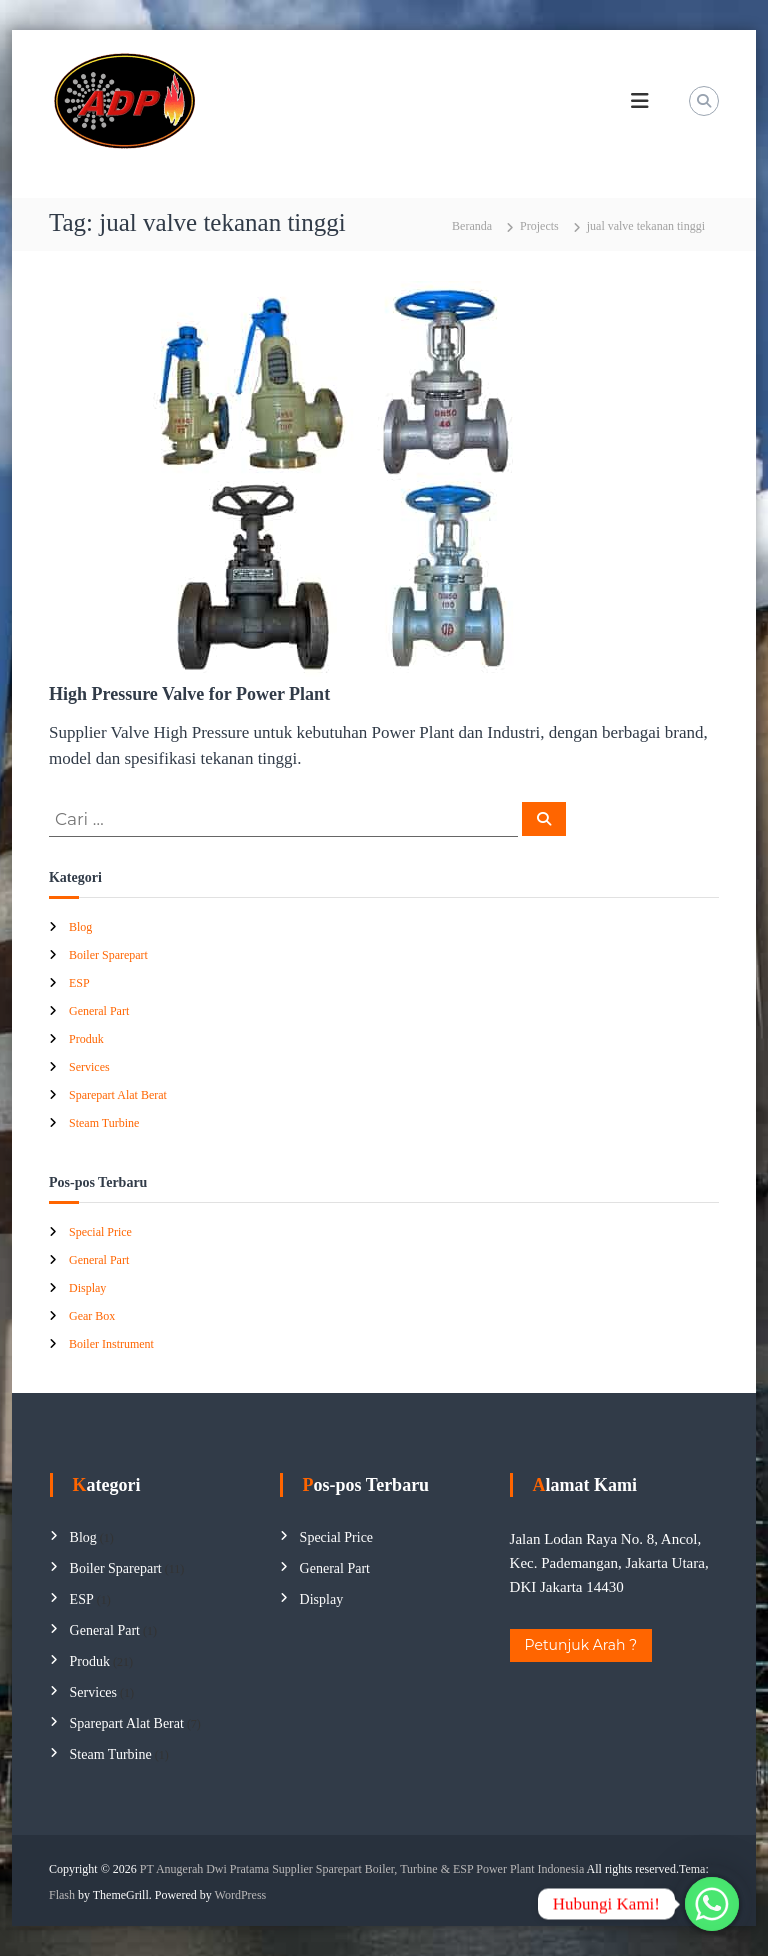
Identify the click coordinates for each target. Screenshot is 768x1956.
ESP (79, 983)
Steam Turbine (104, 1123)
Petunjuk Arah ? (581, 1645)
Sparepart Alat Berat (118, 1095)
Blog (80, 927)
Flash (62, 1895)
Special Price (100, 1232)
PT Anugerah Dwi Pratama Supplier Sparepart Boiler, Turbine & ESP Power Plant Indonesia (362, 1869)
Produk (86, 1039)
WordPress (241, 1895)
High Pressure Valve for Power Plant (189, 694)
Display (87, 1288)
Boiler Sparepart (108, 955)
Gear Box (92, 1316)
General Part (99, 1011)
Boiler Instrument (111, 1344)
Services (89, 1067)
